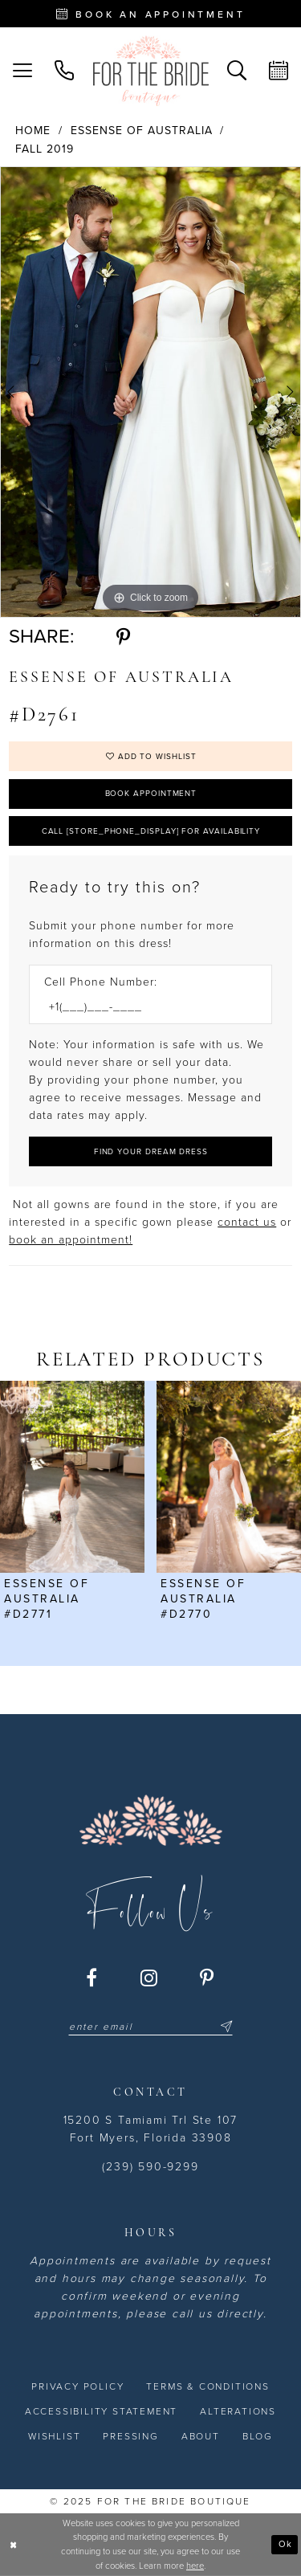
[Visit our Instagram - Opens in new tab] (149, 1977)
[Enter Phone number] (142, 1007)
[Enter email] (150, 2026)
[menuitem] (22, 70)
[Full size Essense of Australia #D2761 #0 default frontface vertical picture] (150, 392)
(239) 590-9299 (150, 2167)
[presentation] (72, 1477)
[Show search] (237, 70)
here (195, 2566)
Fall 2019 (44, 149)
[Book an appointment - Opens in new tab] (150, 13)
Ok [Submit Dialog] (285, 2543)
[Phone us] (64, 70)
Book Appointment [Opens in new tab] (151, 793)
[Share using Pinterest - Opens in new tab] (123, 637)
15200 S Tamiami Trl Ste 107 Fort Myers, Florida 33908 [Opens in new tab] (150, 2129)
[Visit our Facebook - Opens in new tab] (92, 1977)
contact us (247, 1222)
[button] (22, 70)
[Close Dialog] (13, 2545)
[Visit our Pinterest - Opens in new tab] (207, 1977)
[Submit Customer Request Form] (150, 1151)
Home (33, 130)
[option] (150, 392)
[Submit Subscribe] (224, 2026)
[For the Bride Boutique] (151, 70)
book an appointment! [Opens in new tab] (70, 1240)
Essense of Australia (142, 130)
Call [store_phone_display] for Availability (151, 831)
